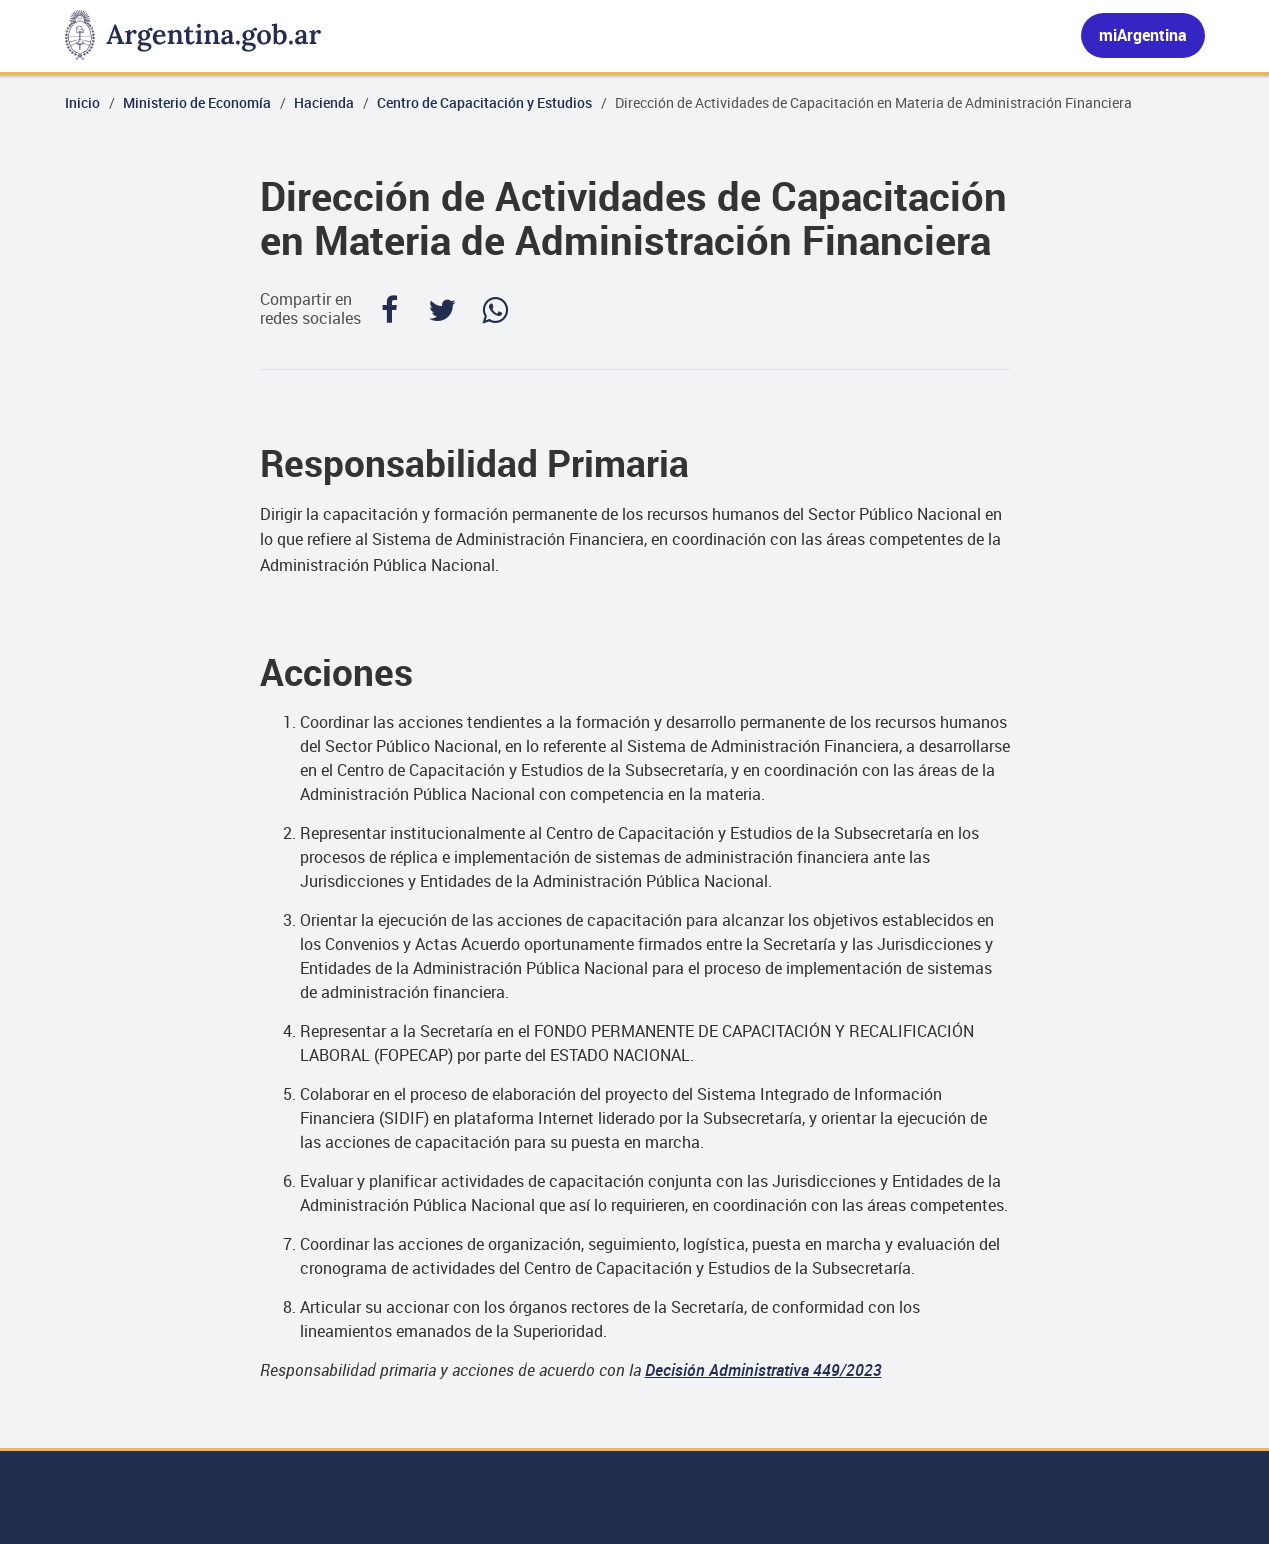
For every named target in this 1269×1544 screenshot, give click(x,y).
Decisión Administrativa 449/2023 (763, 1370)
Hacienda (324, 102)
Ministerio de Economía (197, 102)
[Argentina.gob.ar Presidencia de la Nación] (193, 36)
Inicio (82, 102)
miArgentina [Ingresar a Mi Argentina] (1143, 35)
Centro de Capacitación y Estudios (484, 102)
